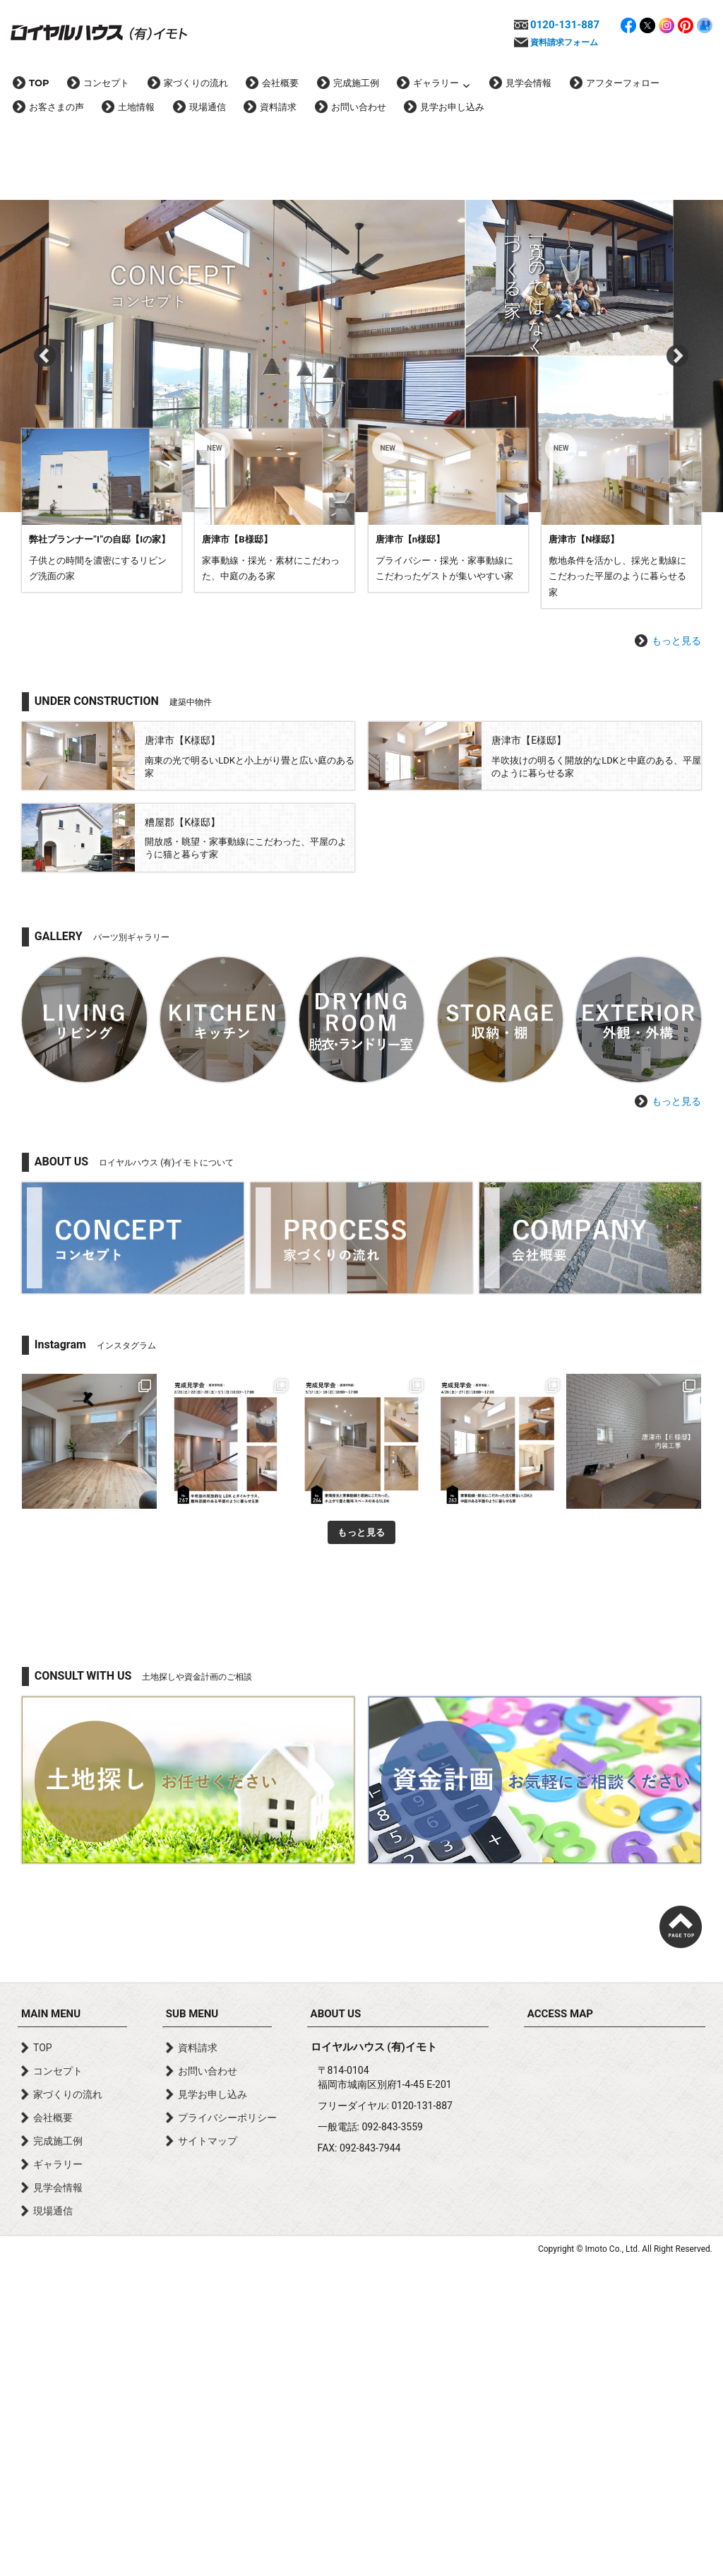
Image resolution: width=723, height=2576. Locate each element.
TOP (39, 82)
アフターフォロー (622, 82)
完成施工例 (356, 82)
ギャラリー (436, 82)
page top (680, 2239)
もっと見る (676, 952)
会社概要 (280, 82)
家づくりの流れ (196, 82)
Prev (45, 313)
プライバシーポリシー (227, 2429)
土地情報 (136, 106)
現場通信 (207, 106)
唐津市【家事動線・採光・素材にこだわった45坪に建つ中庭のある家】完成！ (312, 643)
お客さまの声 (56, 106)
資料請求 (278, 106)
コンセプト (106, 82)
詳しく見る (101, 822)
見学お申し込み (452, 106)
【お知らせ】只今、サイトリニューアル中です (243, 580)
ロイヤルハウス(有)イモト (99, 32)
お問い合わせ (358, 106)
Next (678, 313)
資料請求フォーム (564, 42)
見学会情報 (528, 82)
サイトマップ (207, 2453)
